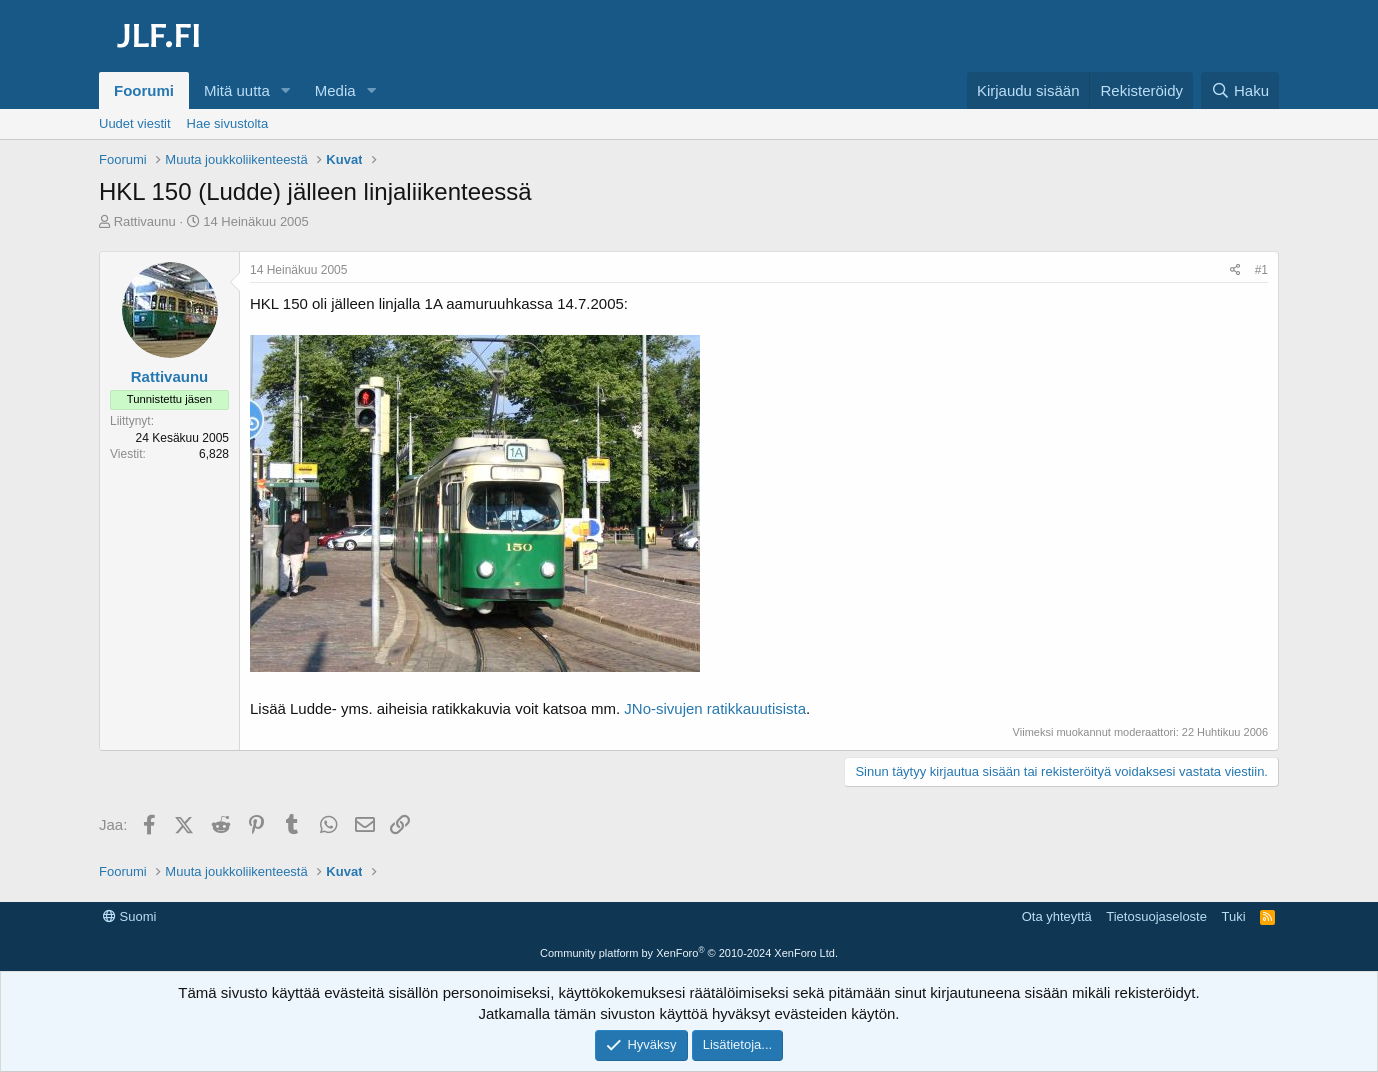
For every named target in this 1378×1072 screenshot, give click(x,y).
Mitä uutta (237, 90)
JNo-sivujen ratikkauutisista (715, 708)
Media (335, 90)
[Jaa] (1235, 270)
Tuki (1233, 916)
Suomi (129, 916)
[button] (286, 90)
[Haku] (1240, 90)
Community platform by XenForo (689, 953)
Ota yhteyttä (1057, 916)
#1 (1261, 270)
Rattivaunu (145, 221)
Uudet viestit (135, 123)
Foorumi (144, 90)
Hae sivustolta (228, 123)
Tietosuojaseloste (1156, 916)
